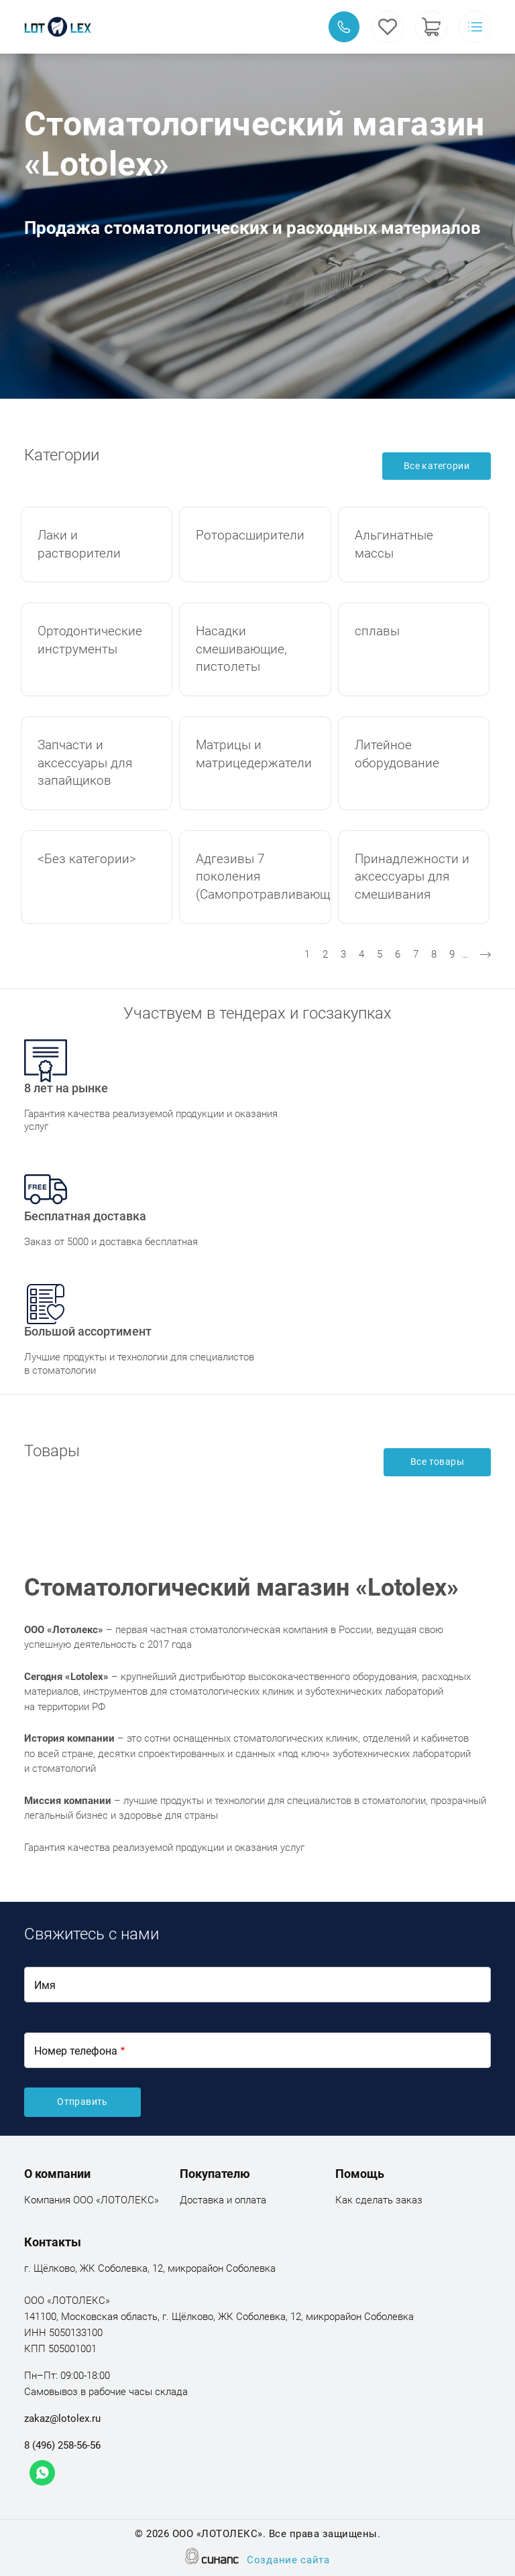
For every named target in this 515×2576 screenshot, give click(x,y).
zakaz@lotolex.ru (62, 2418)
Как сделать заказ (378, 2201)
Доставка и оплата (223, 2201)
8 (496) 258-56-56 (62, 2445)
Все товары (437, 1461)
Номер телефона (75, 2051)
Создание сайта (288, 2561)
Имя (45, 1985)
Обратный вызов (344, 27)
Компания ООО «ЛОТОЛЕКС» (91, 2201)
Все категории (436, 465)
